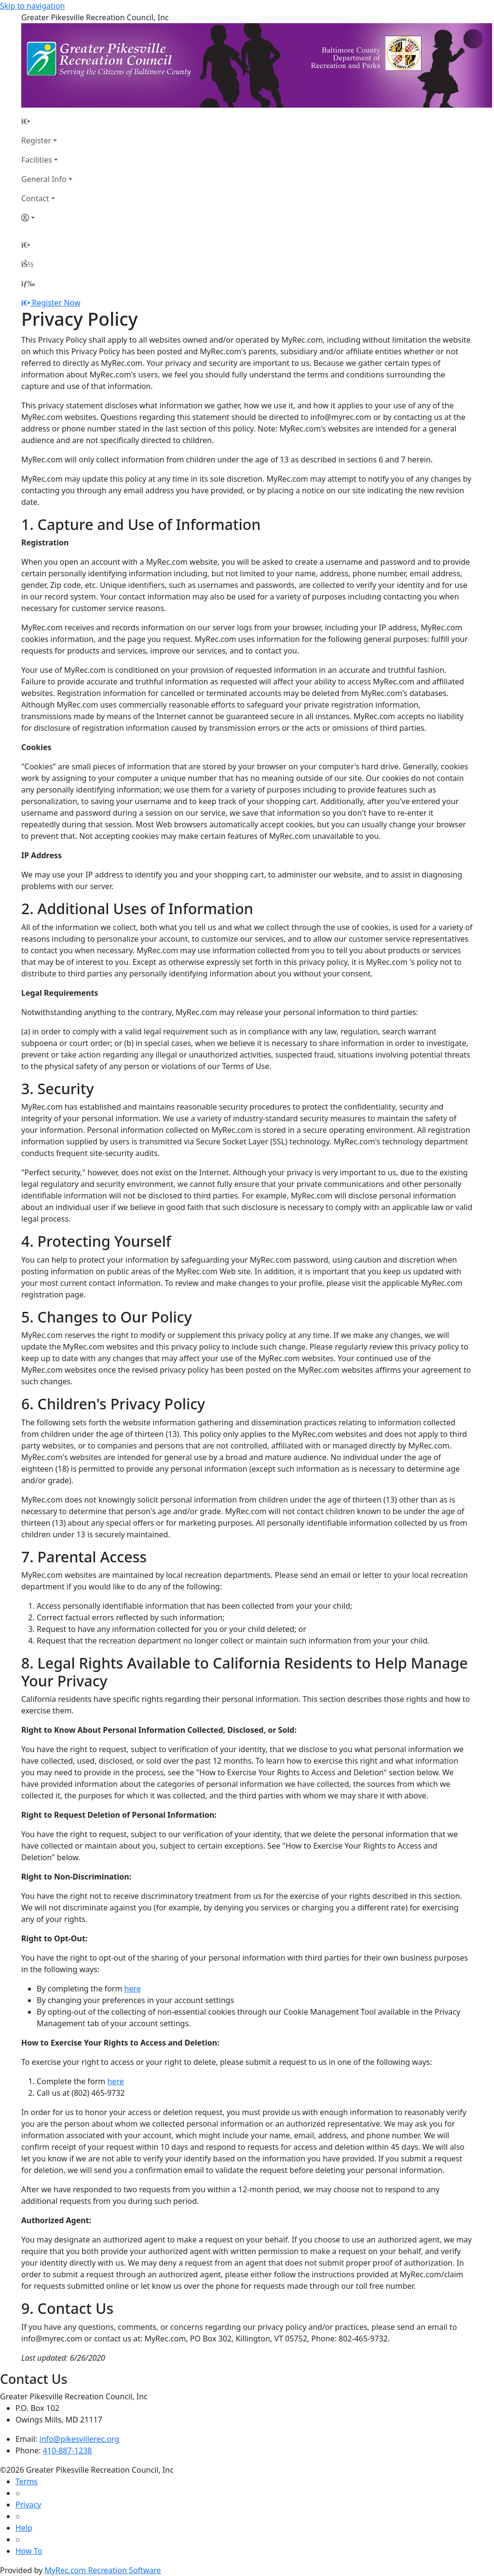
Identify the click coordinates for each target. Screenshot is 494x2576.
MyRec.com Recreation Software (102, 2570)
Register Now (56, 302)
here (132, 1988)
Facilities (36, 159)
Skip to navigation (32, 5)
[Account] (46, 217)
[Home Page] (46, 121)
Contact (35, 198)
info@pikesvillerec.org (80, 2439)
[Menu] (28, 283)
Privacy (28, 2504)
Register (36, 140)
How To (28, 2551)
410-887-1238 (67, 2450)
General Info (44, 179)
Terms (26, 2481)
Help (23, 2527)
